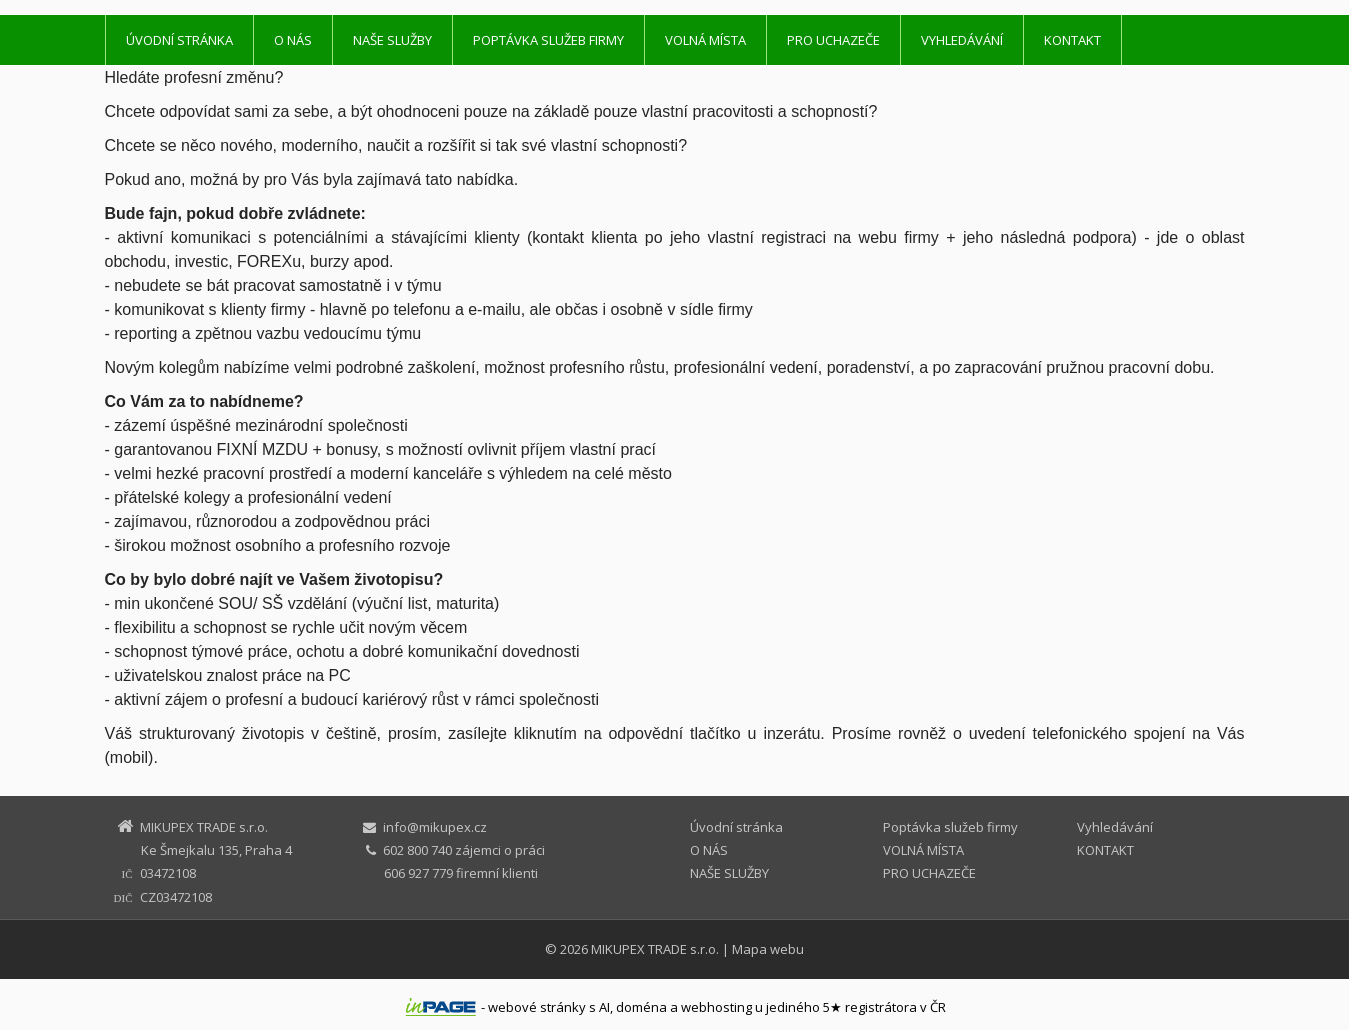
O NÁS (293, 40)
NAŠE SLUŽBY (392, 40)
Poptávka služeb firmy (548, 40)
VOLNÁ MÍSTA (705, 40)
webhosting (716, 1007)
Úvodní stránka (179, 40)
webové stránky (537, 1007)
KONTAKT (1072, 40)
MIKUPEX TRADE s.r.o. (655, 949)
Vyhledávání (962, 40)
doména (641, 1007)
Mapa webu (768, 949)
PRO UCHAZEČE (833, 40)
